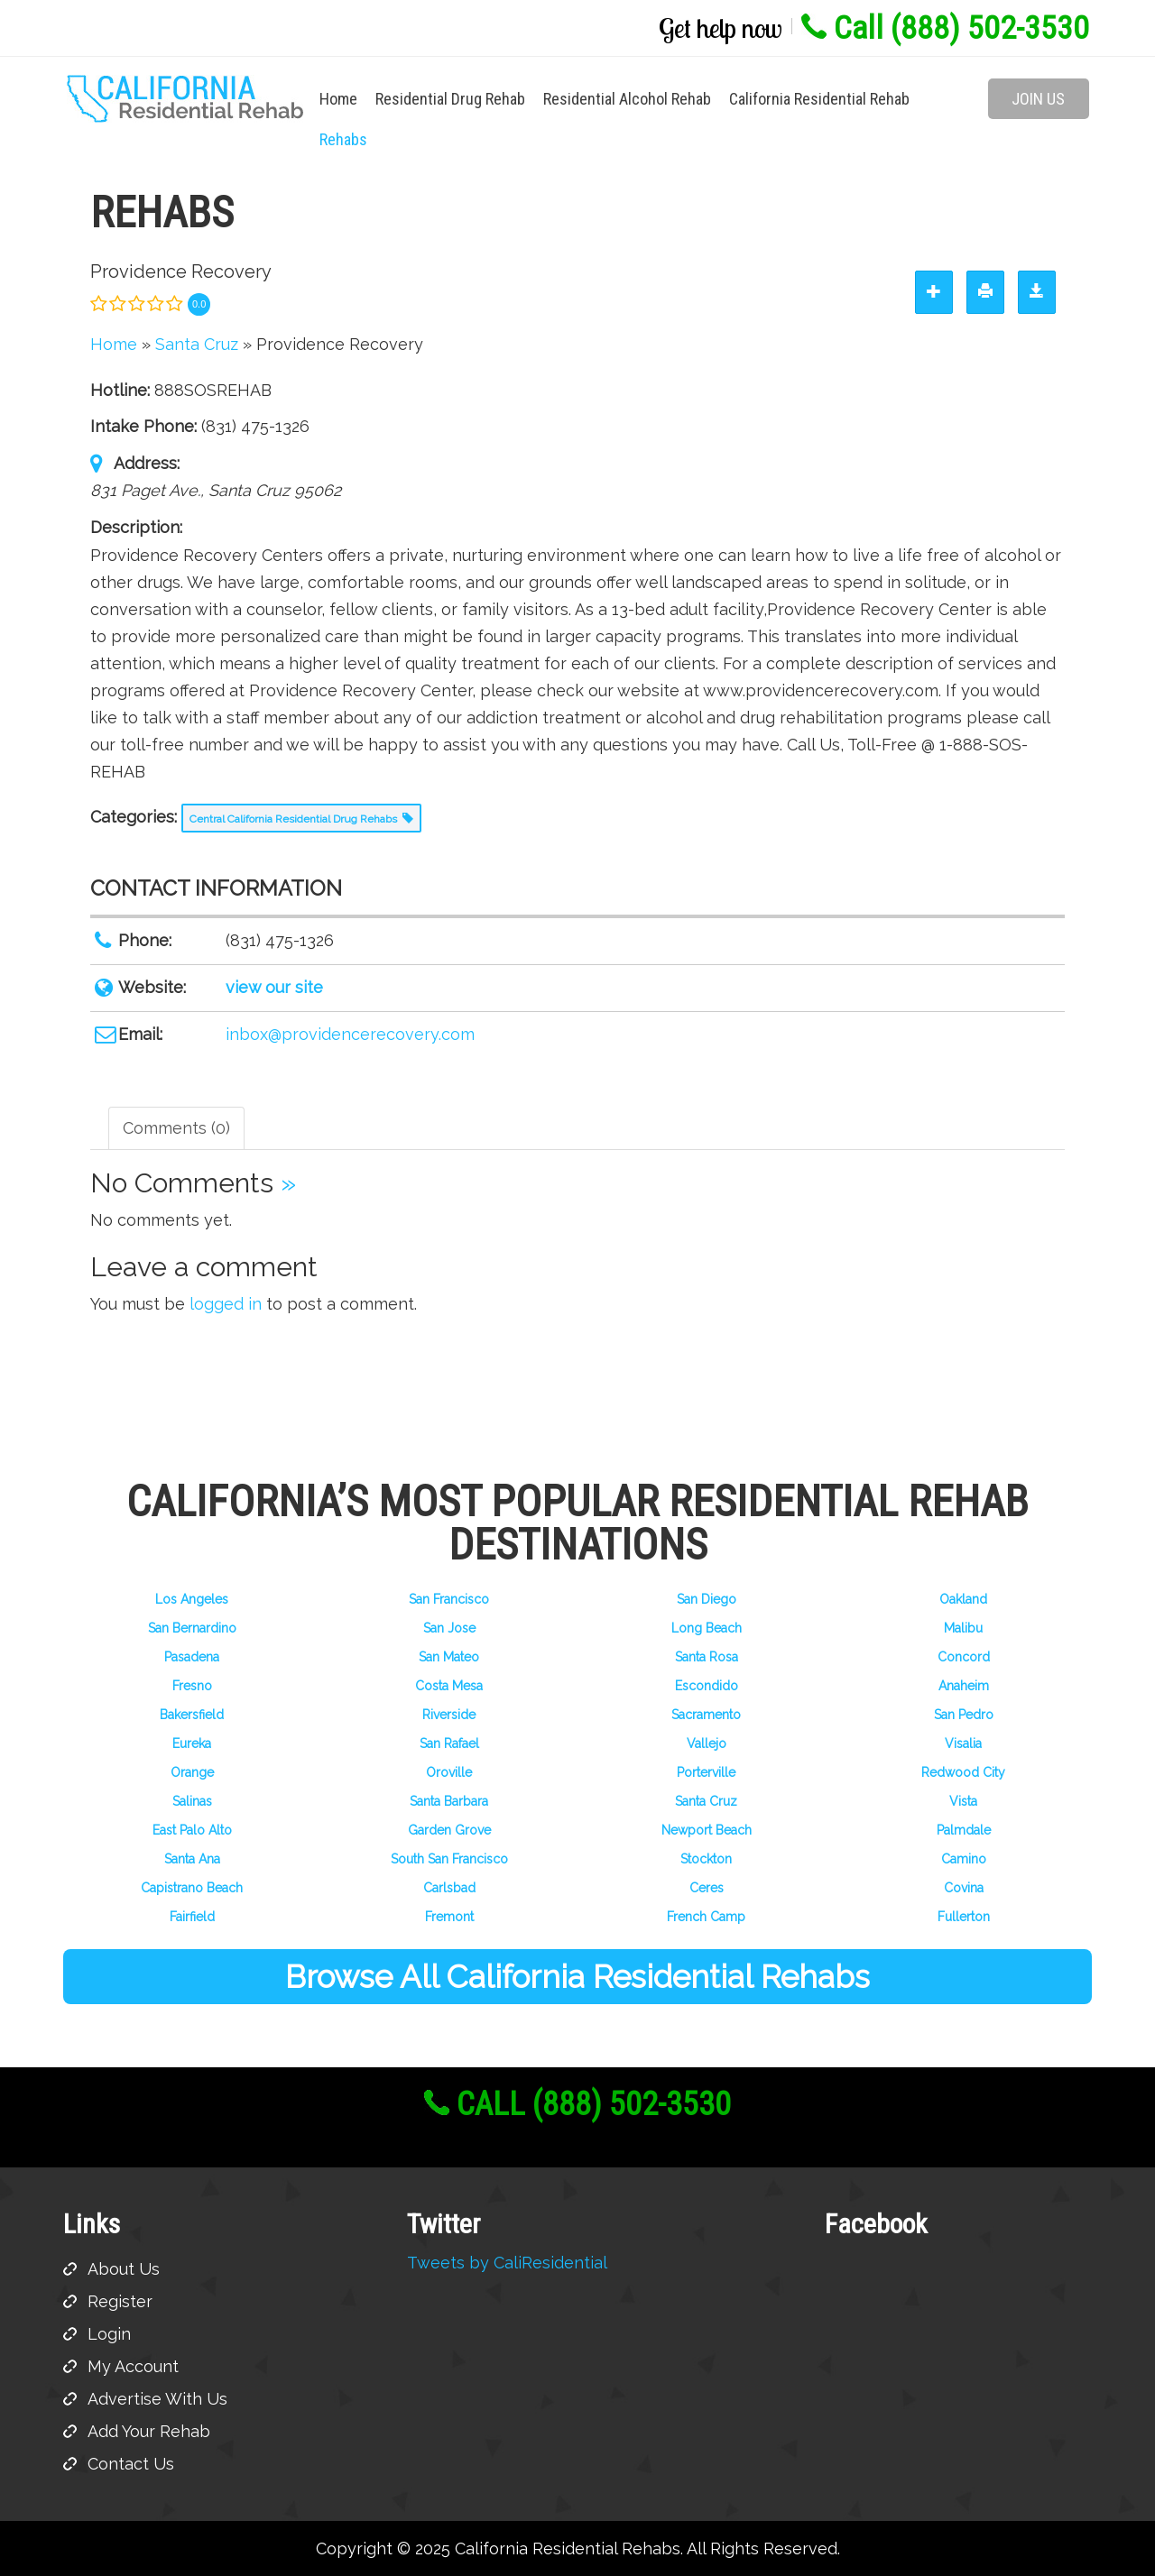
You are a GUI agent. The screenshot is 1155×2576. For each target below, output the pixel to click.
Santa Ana (192, 1859)
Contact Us (131, 2463)
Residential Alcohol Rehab (632, 98)
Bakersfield (192, 1714)
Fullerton (964, 1916)
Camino (963, 1859)
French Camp (706, 1916)
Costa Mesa (449, 1686)
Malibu (963, 1628)
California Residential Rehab (825, 98)
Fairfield (192, 1916)
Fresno (192, 1686)
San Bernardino (192, 1628)
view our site (274, 987)
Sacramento (706, 1714)
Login (109, 2333)
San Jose (449, 1628)
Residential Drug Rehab (456, 98)
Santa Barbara (449, 1801)
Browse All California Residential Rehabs (577, 1976)
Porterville (706, 1772)
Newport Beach (706, 1830)
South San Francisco (449, 1859)
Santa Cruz (706, 1801)
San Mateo (449, 1657)
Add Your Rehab (149, 2431)
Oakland (963, 1599)
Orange (192, 1772)
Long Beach (706, 1628)
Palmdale (964, 1830)
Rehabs (349, 139)
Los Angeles (191, 1599)
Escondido (706, 1686)
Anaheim (963, 1686)
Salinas (192, 1801)
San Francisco (449, 1599)
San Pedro (963, 1714)
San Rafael (449, 1743)
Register (120, 2301)
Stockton (706, 1859)
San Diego (706, 1599)
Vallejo (706, 1743)
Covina (964, 1888)
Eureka (191, 1743)
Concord (964, 1657)
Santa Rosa (706, 1657)
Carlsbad (449, 1888)
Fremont (449, 1916)
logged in (225, 1303)
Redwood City (963, 1772)
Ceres (706, 1888)
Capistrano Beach (192, 1888)
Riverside (449, 1714)
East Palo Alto (192, 1830)
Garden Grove (449, 1830)
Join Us (1041, 98)
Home (344, 98)
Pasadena (191, 1657)
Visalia (963, 1743)
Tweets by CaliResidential (507, 2262)
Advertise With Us (157, 2398)
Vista (963, 1801)
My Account (133, 2366)
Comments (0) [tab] (176, 1127)
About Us (124, 2268)
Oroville (449, 1772)
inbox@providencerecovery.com (350, 1034)
